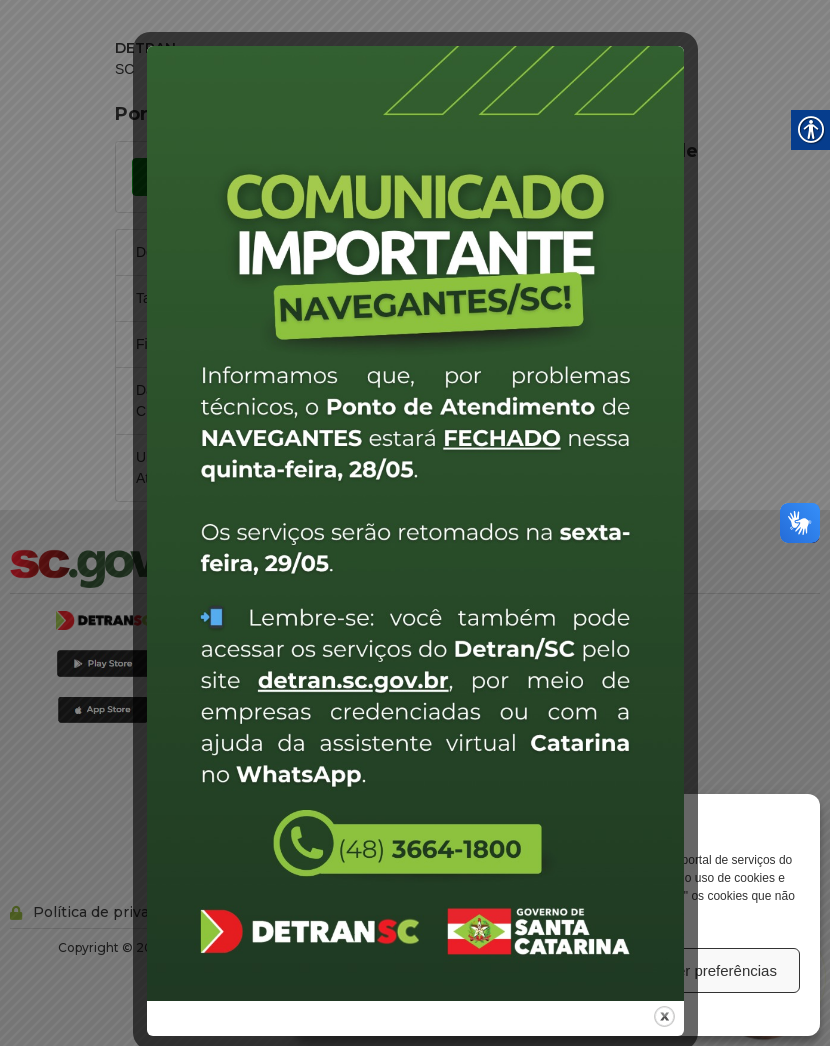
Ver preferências (722, 970)
